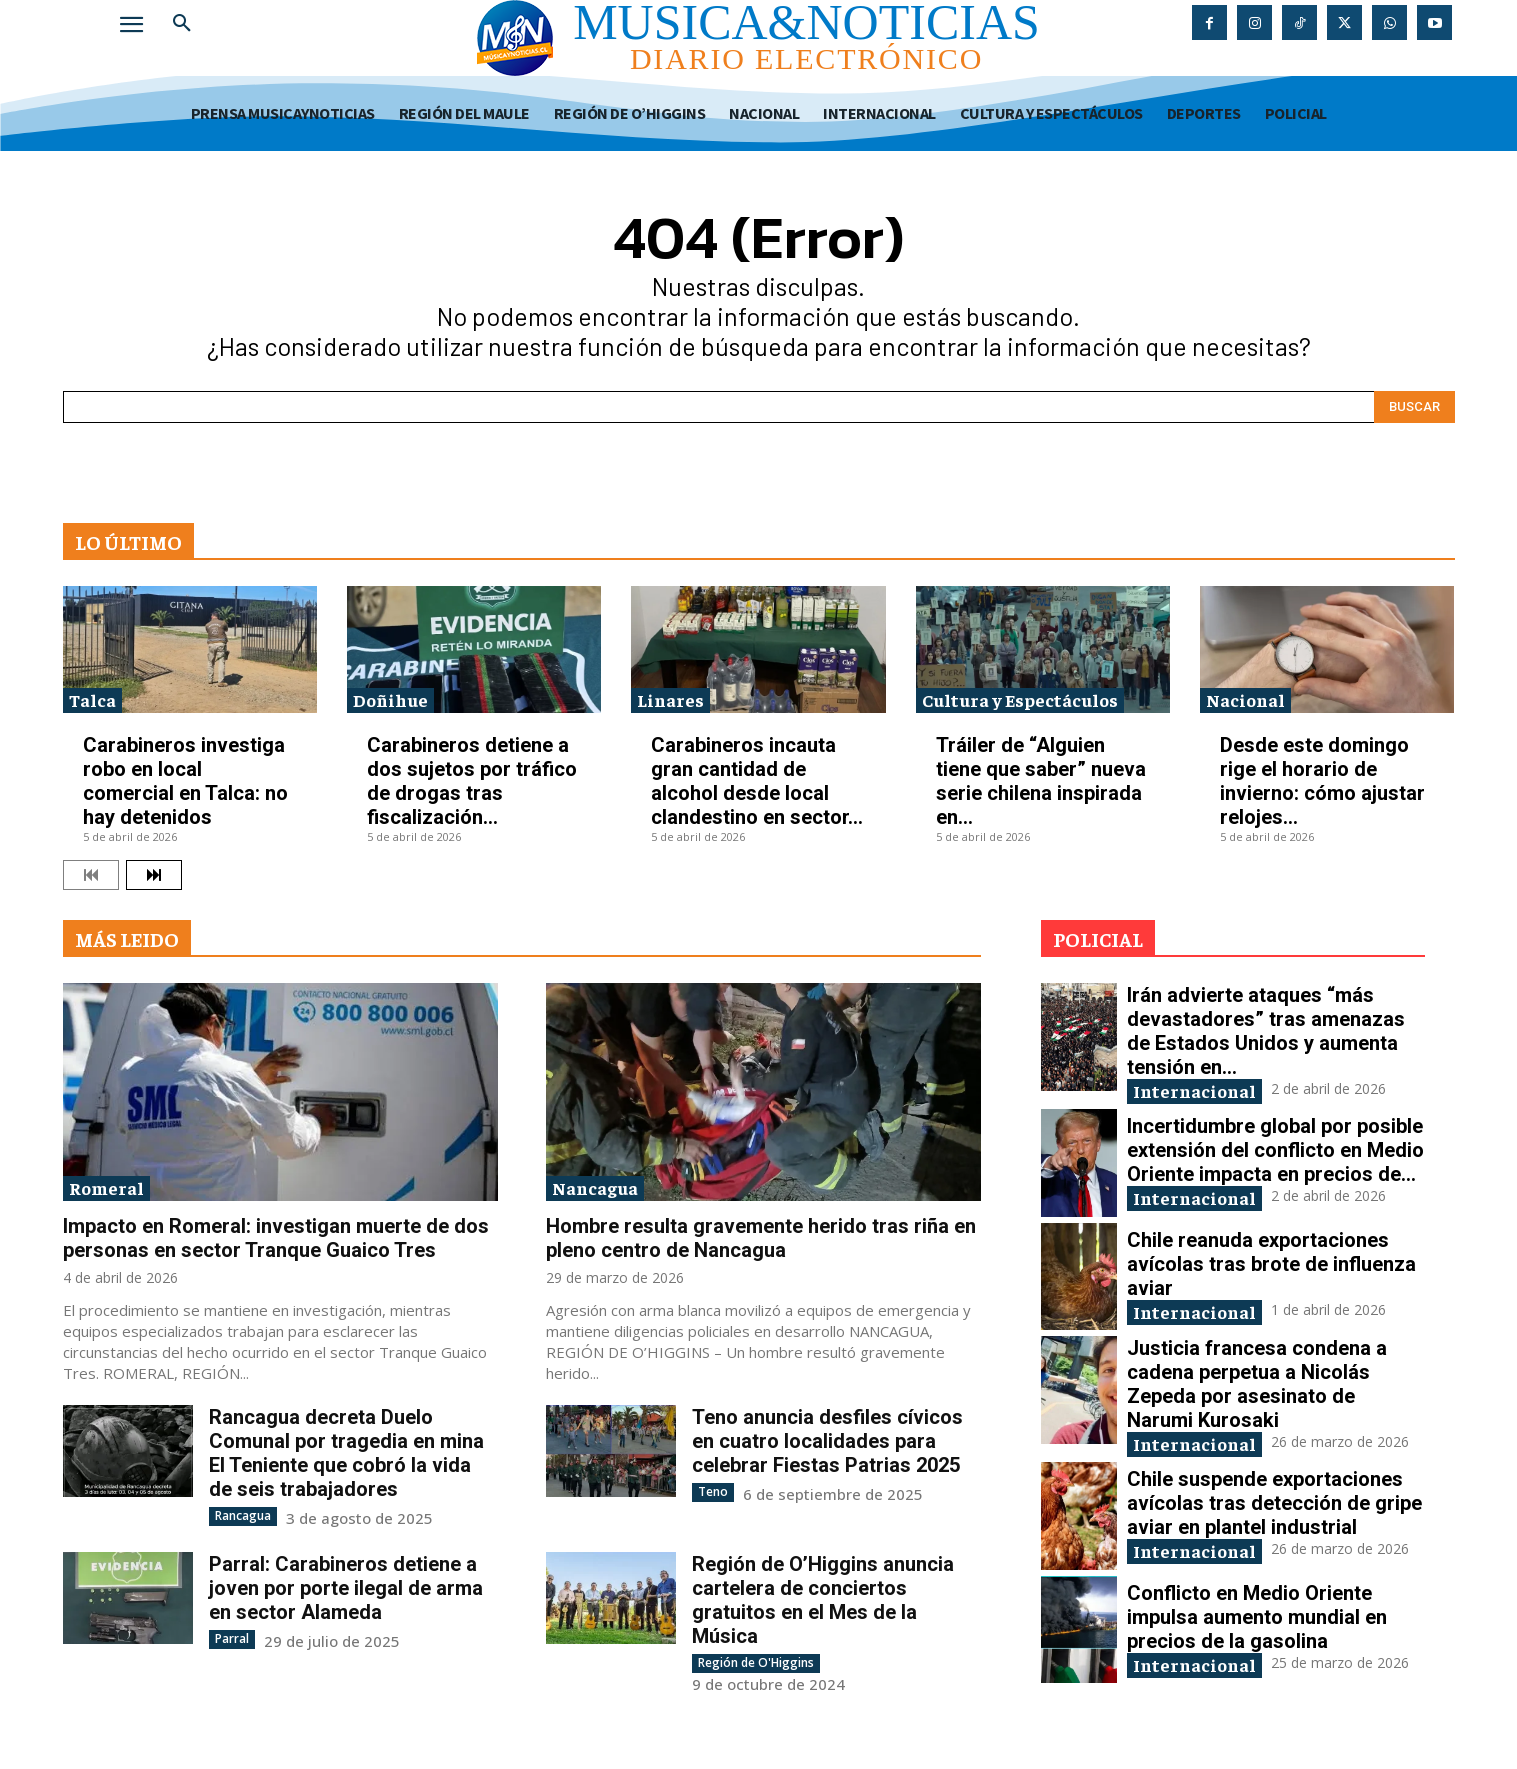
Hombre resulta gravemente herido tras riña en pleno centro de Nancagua (761, 1238)
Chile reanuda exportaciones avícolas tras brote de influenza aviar (1271, 1264)
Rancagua (243, 1515)
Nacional (1245, 699)
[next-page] (154, 875)
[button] (182, 24)
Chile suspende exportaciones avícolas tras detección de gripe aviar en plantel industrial (1274, 1503)
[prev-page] (91, 875)
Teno (713, 1491)
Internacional (1194, 1090)
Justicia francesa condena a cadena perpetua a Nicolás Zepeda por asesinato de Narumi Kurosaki (1257, 1384)
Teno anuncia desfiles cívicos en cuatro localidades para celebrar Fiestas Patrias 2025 (827, 1441)
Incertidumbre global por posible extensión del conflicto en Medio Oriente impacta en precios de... (1275, 1150)
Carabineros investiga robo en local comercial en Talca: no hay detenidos (185, 781)
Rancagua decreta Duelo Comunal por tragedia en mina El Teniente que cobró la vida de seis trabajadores (346, 1453)
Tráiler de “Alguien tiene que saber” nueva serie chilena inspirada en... (1041, 781)
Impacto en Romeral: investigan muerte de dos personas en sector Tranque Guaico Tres (276, 1238)
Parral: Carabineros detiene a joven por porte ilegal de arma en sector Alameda (346, 1588)
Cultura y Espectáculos (1020, 699)
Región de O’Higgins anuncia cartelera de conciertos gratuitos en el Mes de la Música (823, 1600)
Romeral (106, 1187)
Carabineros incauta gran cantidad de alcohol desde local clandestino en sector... (757, 781)
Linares (670, 699)
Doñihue (390, 699)
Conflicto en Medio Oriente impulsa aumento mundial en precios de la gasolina (1257, 1617)
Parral (232, 1638)
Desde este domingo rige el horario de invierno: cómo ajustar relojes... (1322, 781)
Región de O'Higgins (756, 1662)
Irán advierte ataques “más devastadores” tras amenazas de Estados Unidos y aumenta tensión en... (1266, 1031)
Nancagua (595, 1187)
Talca (92, 699)
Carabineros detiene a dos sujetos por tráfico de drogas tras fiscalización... (472, 781)
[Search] (1414, 407)
